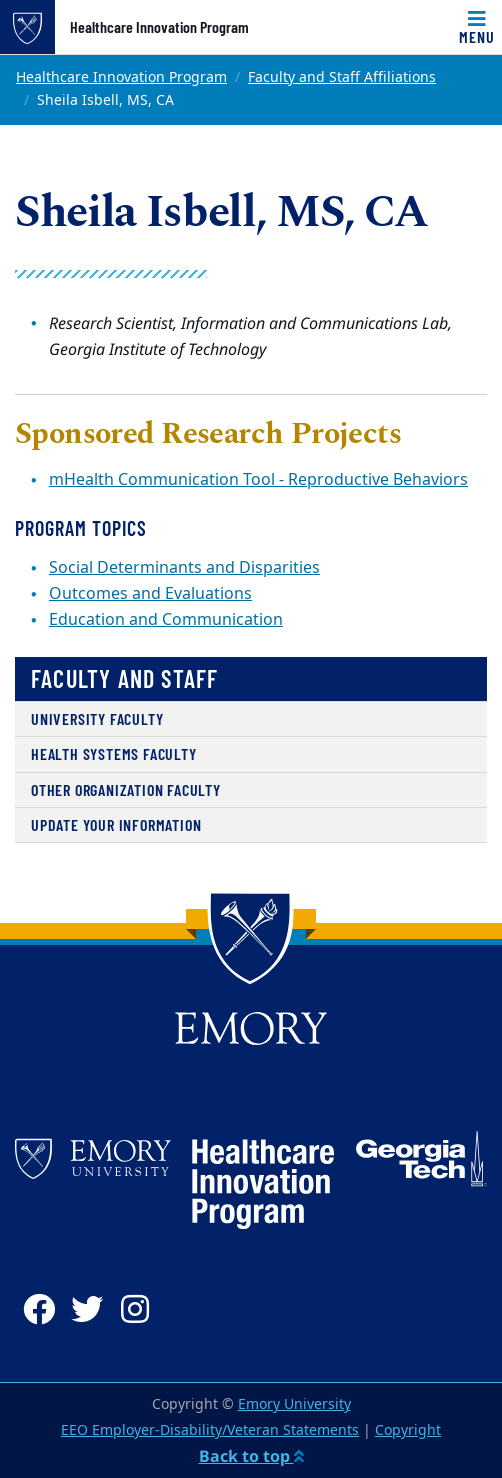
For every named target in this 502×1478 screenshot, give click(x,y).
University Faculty (97, 718)
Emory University (294, 1404)
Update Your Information (116, 824)
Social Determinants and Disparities (184, 568)
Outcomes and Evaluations (150, 594)
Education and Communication (166, 620)
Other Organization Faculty (126, 789)
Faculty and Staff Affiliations (342, 77)
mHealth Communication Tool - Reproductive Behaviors (258, 480)
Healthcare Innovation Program (159, 27)
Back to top (251, 1456)
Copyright (408, 1430)
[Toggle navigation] (477, 27)
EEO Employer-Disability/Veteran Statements (210, 1430)
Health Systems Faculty (114, 753)
